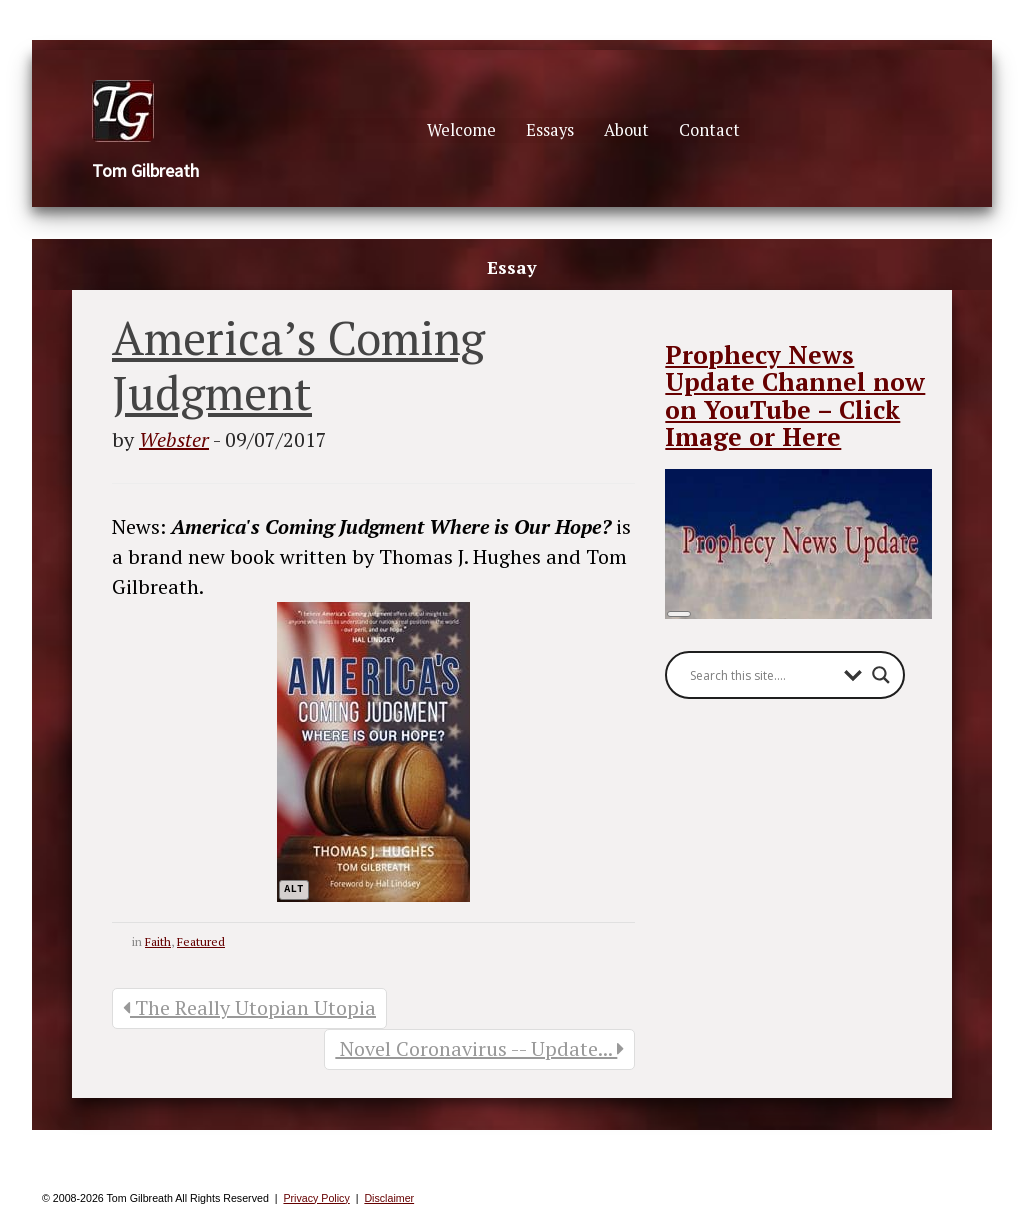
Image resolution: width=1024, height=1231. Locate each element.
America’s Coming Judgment (298, 365)
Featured (201, 941)
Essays (550, 130)
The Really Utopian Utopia (249, 1007)
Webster (174, 439)
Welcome (461, 130)
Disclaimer (389, 1198)
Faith (158, 941)
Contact (709, 130)
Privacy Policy (316, 1198)
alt (294, 889)
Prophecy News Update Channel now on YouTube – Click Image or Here (795, 396)
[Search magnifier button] (881, 675)
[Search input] (762, 675)
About (626, 130)
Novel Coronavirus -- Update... (479, 1048)
